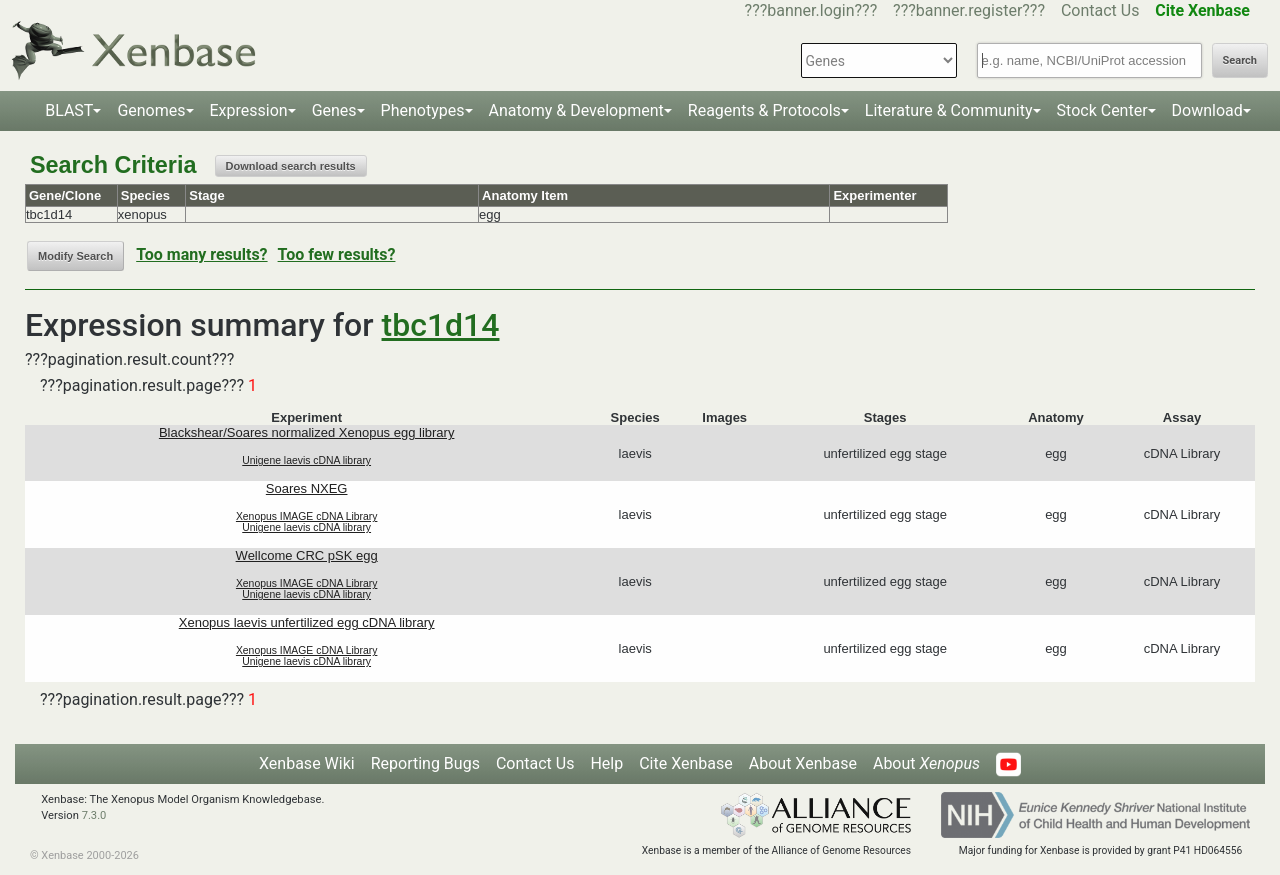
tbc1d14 (441, 325)
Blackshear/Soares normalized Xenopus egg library (307, 432)
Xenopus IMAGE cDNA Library (307, 516)
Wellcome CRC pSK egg (307, 555)
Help (606, 763)
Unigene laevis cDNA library (306, 460)
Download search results (291, 166)
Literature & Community (949, 110)
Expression (249, 110)
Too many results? (201, 254)
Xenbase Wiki (307, 763)
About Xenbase (803, 763)
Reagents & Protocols (764, 110)
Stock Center (1102, 110)
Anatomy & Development (576, 110)
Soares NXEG (307, 488)
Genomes (151, 110)
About (926, 763)
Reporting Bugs (425, 763)
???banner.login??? (811, 10)
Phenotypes (423, 110)
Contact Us (1100, 10)
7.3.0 (94, 815)
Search (1240, 60)
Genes (334, 110)
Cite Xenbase (686, 763)
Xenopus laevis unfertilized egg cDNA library (307, 622)
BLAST (69, 110)
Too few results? (337, 254)
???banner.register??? (969, 10)
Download (1207, 110)
